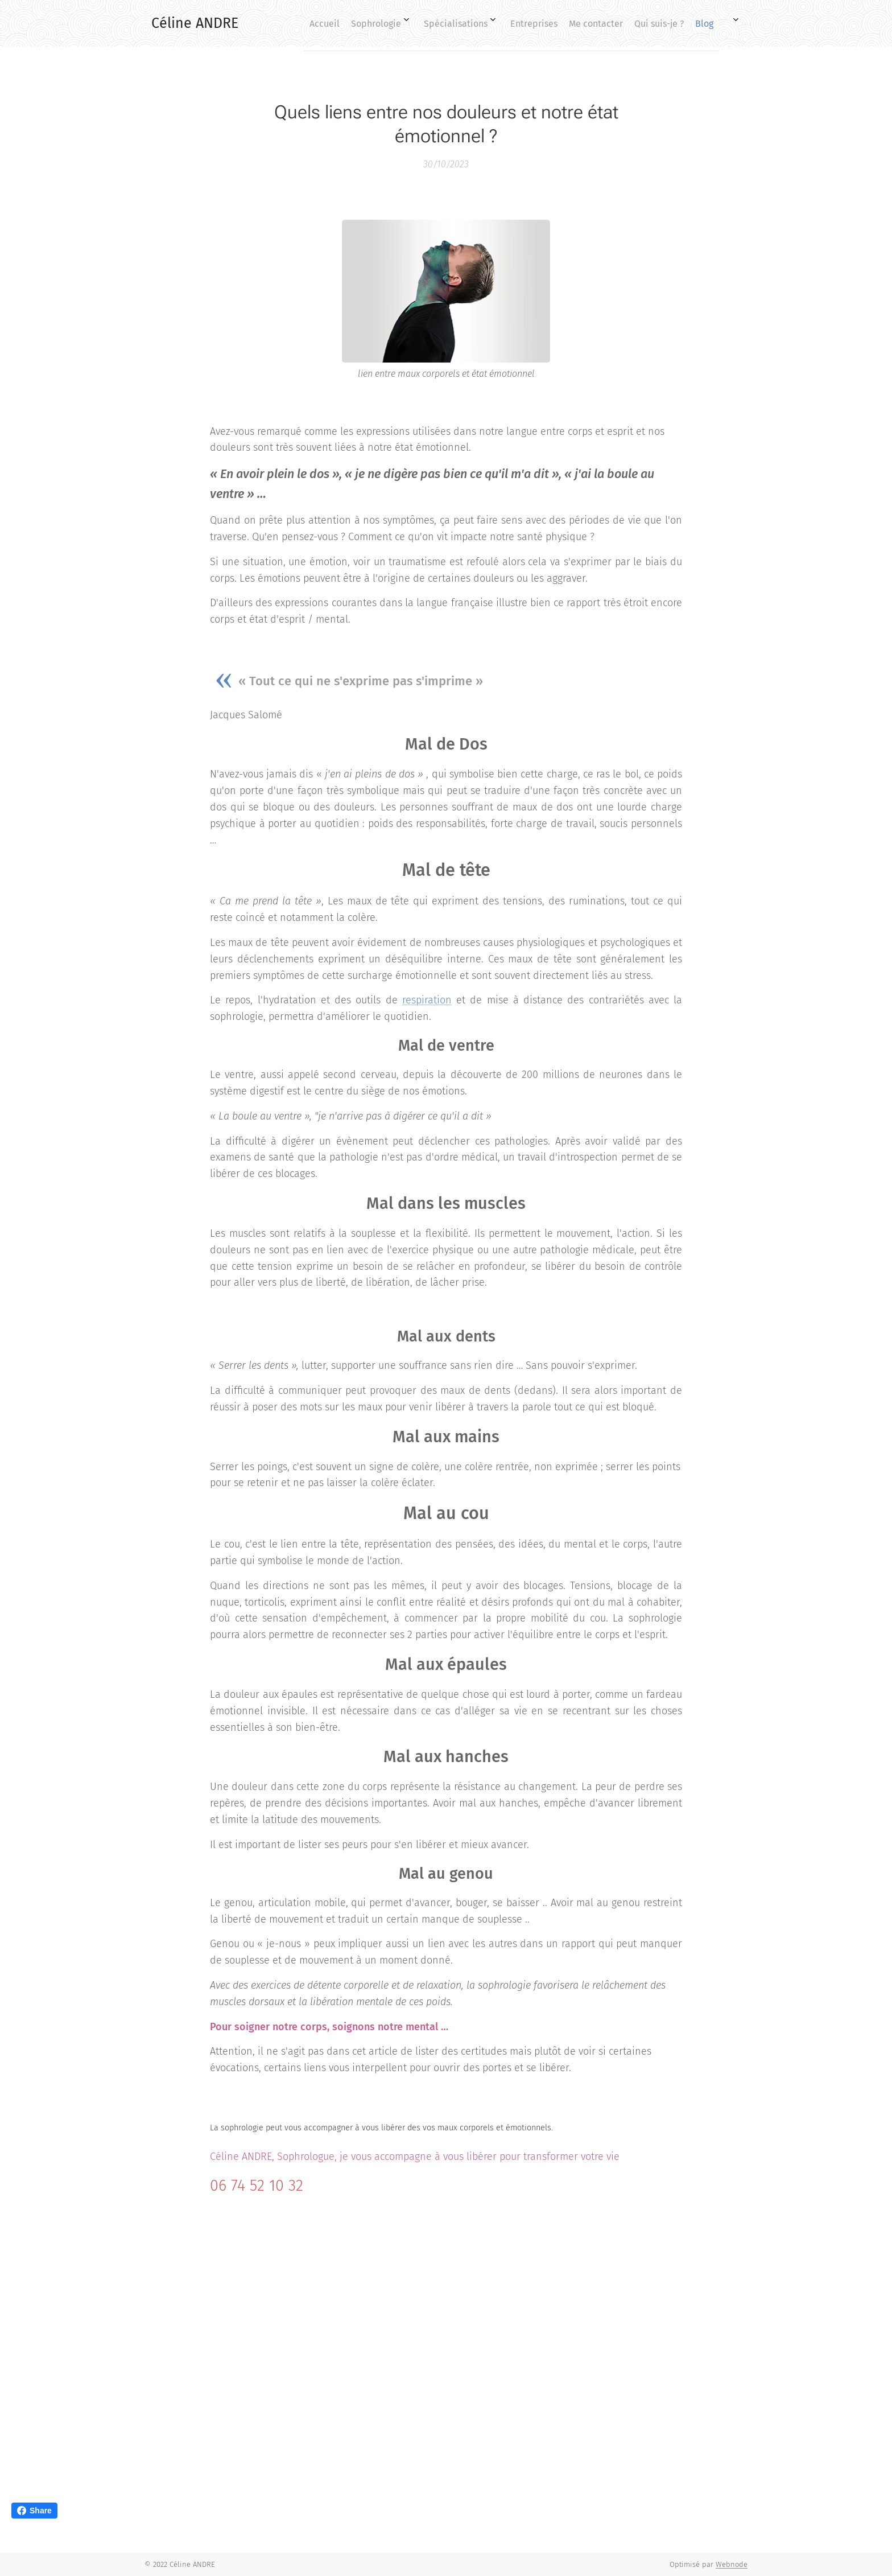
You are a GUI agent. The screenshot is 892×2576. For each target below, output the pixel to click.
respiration (427, 1000)
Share (34, 2510)
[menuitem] (557, 23)
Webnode (732, 2564)
